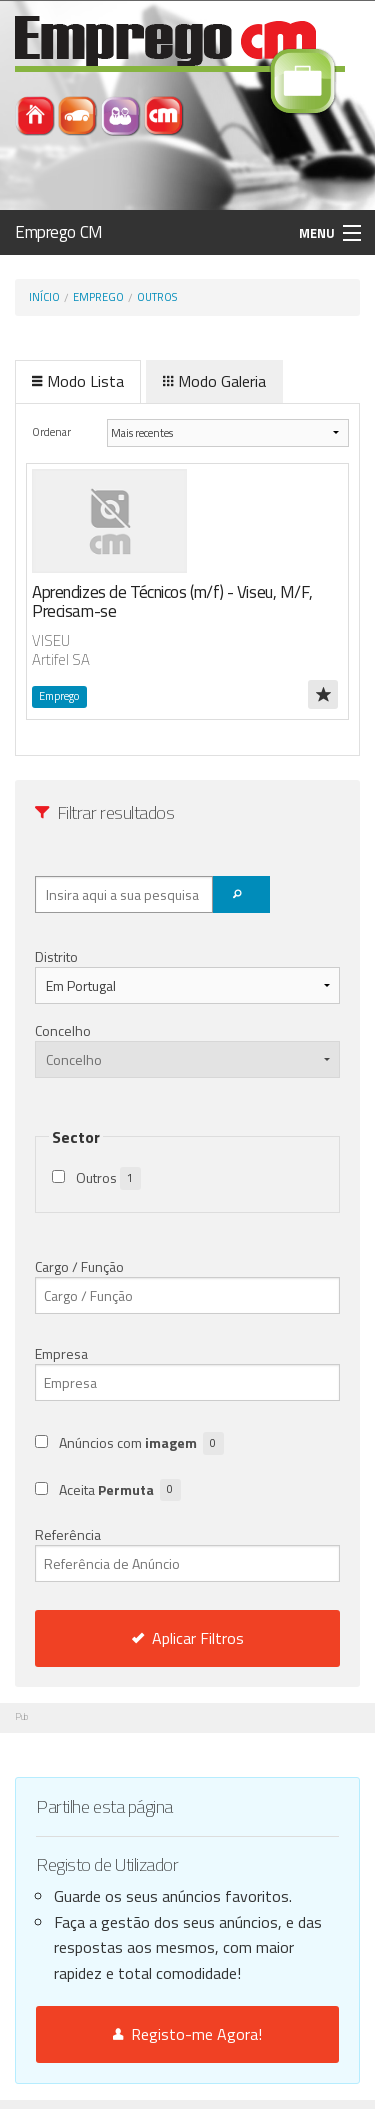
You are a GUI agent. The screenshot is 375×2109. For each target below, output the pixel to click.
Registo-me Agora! (187, 2034)
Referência (187, 1553)
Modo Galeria (214, 381)
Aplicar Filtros (188, 1638)
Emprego (98, 297)
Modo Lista (78, 381)
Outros (157, 297)
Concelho (63, 1030)
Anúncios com (141, 1443)
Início (44, 297)
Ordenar (52, 431)
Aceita (120, 1490)
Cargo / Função (79, 1266)
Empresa (61, 1353)
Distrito (56, 956)
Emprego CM (59, 232)
